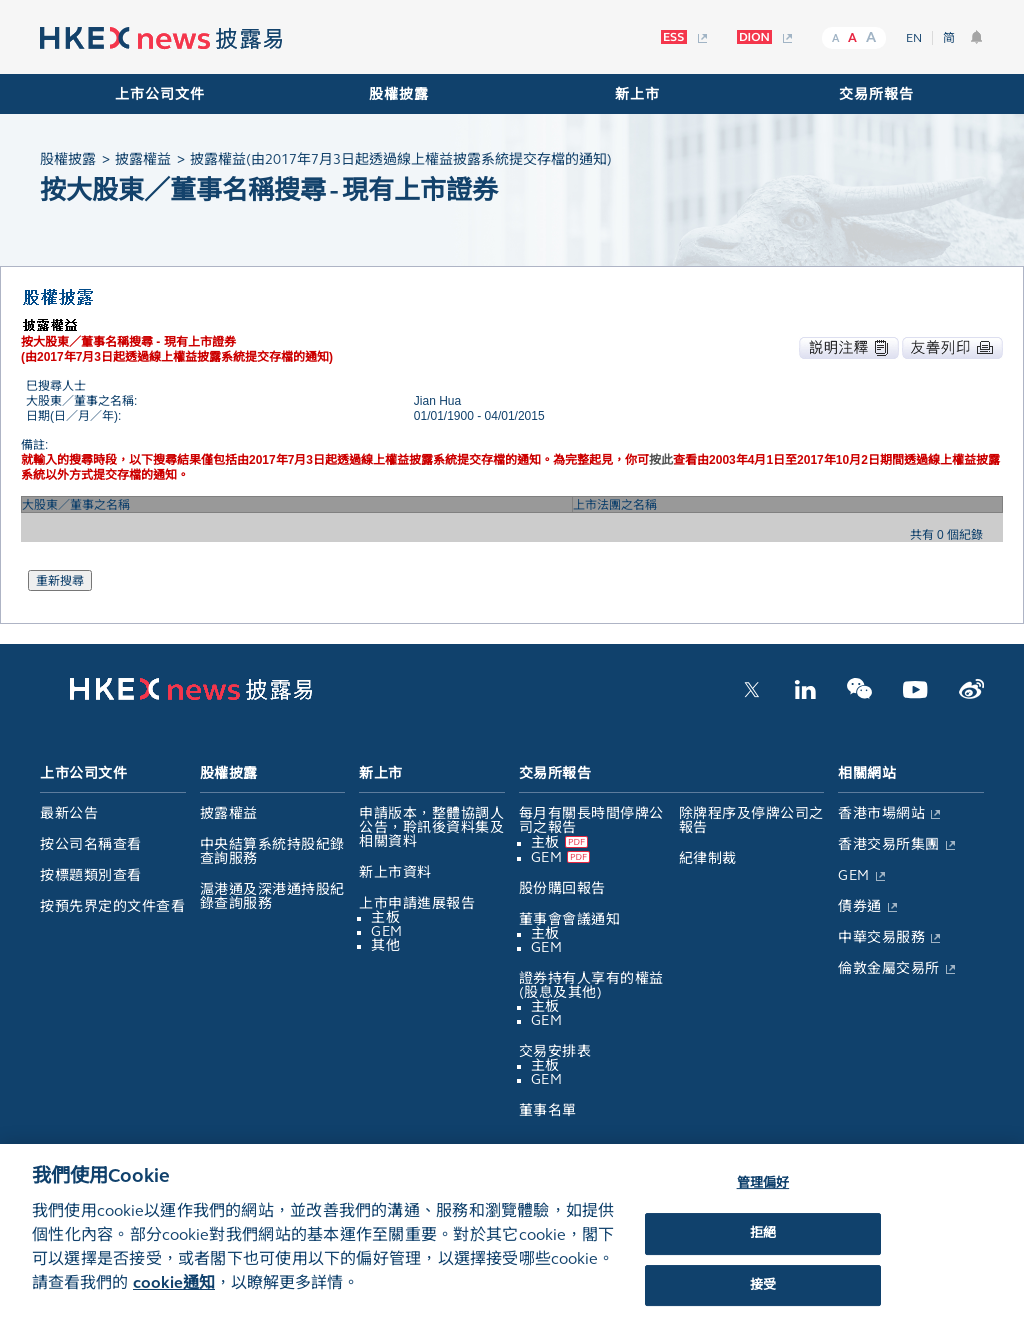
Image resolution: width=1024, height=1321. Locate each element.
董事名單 (548, 1110)
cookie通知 (174, 1295)
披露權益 (229, 813)
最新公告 (69, 813)
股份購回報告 (562, 888)
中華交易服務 (881, 937)
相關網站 (867, 773)
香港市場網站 (881, 813)
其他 (385, 945)
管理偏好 (763, 1195)
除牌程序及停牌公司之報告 (751, 820)
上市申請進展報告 (417, 903)
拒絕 (763, 1246)
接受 (763, 1298)
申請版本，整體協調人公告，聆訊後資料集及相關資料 (431, 827)
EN (914, 38)
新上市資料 (395, 872)
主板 (385, 917)
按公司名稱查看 (91, 844)
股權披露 (399, 94)
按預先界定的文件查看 (112, 906)
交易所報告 (876, 94)
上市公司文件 (160, 94)
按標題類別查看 (91, 875)
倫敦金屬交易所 (889, 968)
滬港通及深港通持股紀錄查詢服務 (272, 896)
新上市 (637, 94)
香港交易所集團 (889, 844)
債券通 (860, 906)
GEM (387, 931)
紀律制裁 (708, 858)
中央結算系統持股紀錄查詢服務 (272, 851)
